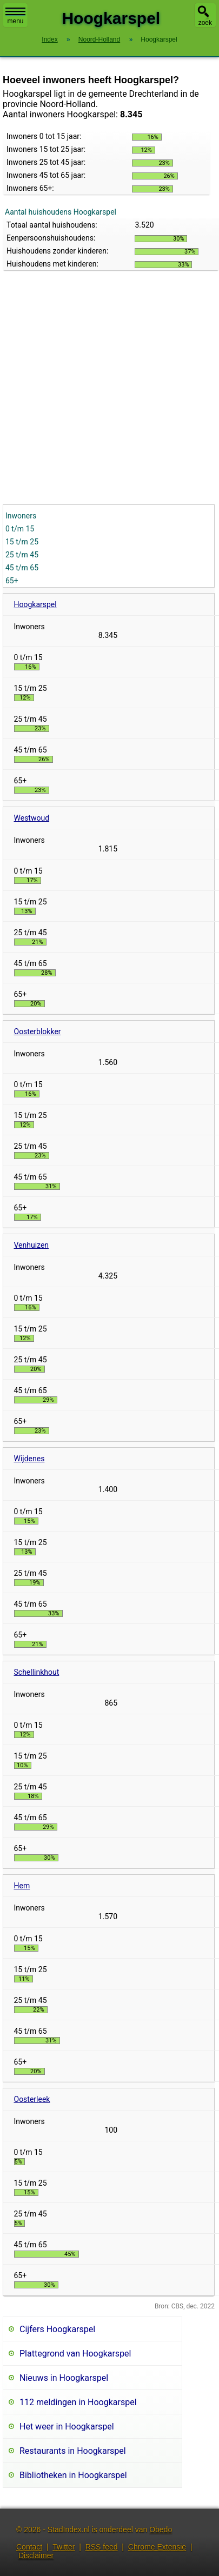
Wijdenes (29, 1458)
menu (15, 16)
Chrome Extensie (157, 2546)
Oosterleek (32, 2099)
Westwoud (32, 818)
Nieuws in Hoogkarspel (63, 2378)
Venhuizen (31, 1245)
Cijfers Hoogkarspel (57, 2329)
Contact (29, 2546)
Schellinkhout (36, 1672)
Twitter (63, 2546)
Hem (22, 1885)
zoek (205, 22)
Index (49, 39)
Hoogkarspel (35, 604)
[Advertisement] (101, 397)
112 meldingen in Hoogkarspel (78, 2402)
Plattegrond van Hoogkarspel (75, 2353)
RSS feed (101, 2546)
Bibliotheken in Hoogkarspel (73, 2475)
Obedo (160, 2529)
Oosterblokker (37, 1031)
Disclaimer (36, 2555)
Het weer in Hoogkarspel (66, 2426)
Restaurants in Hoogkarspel (72, 2451)
